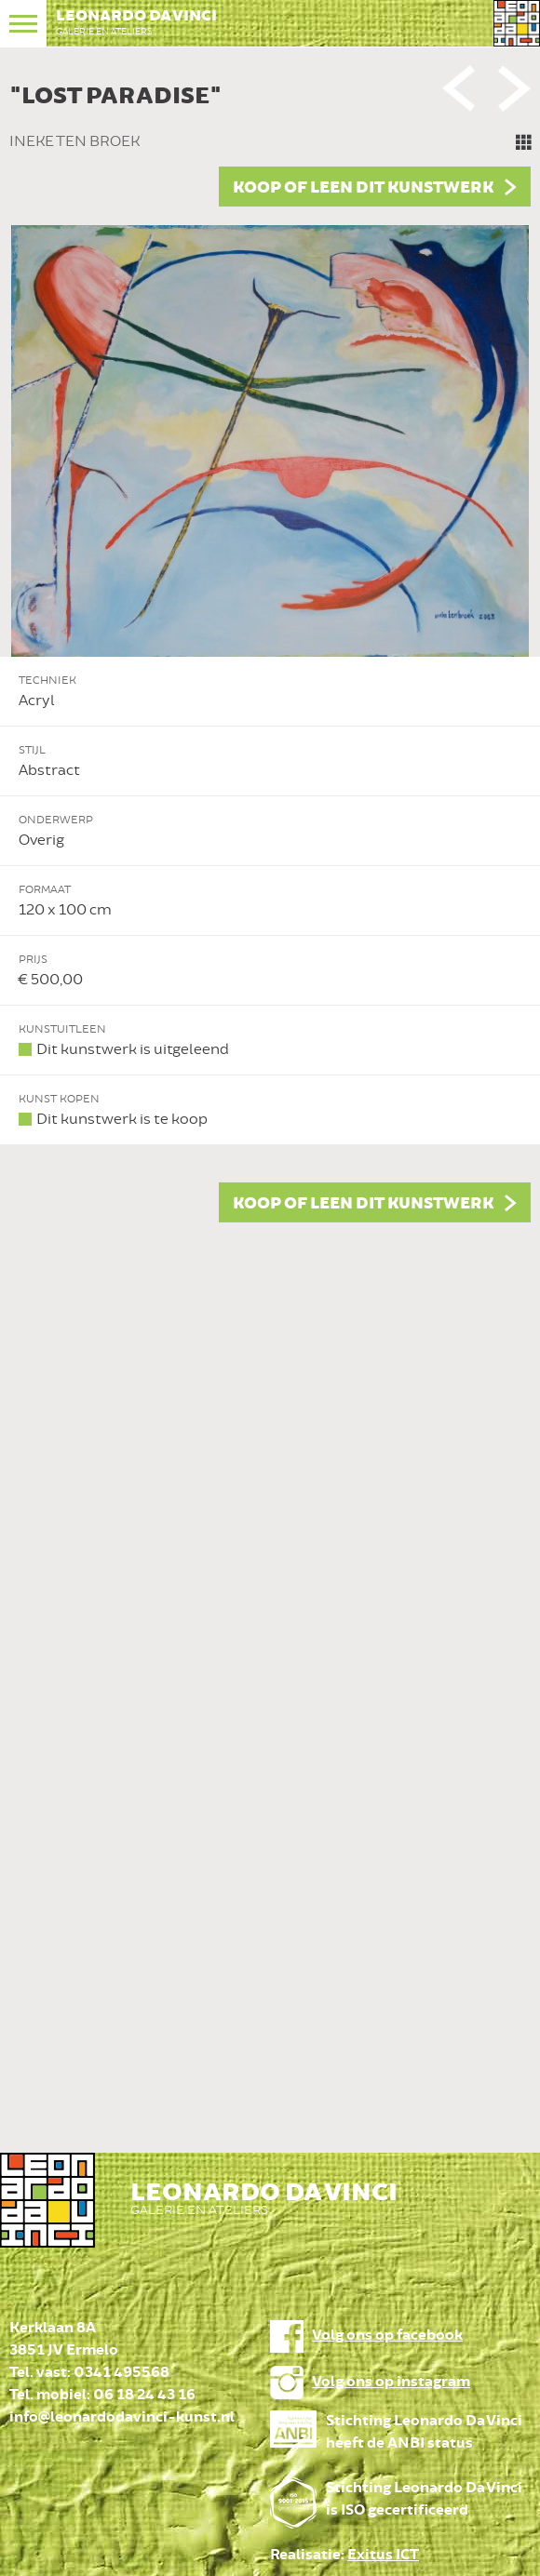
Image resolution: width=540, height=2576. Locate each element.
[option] (270, 648)
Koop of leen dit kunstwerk (363, 188)
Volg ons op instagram (391, 2382)
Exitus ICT (383, 2555)
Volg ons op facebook (387, 2335)
